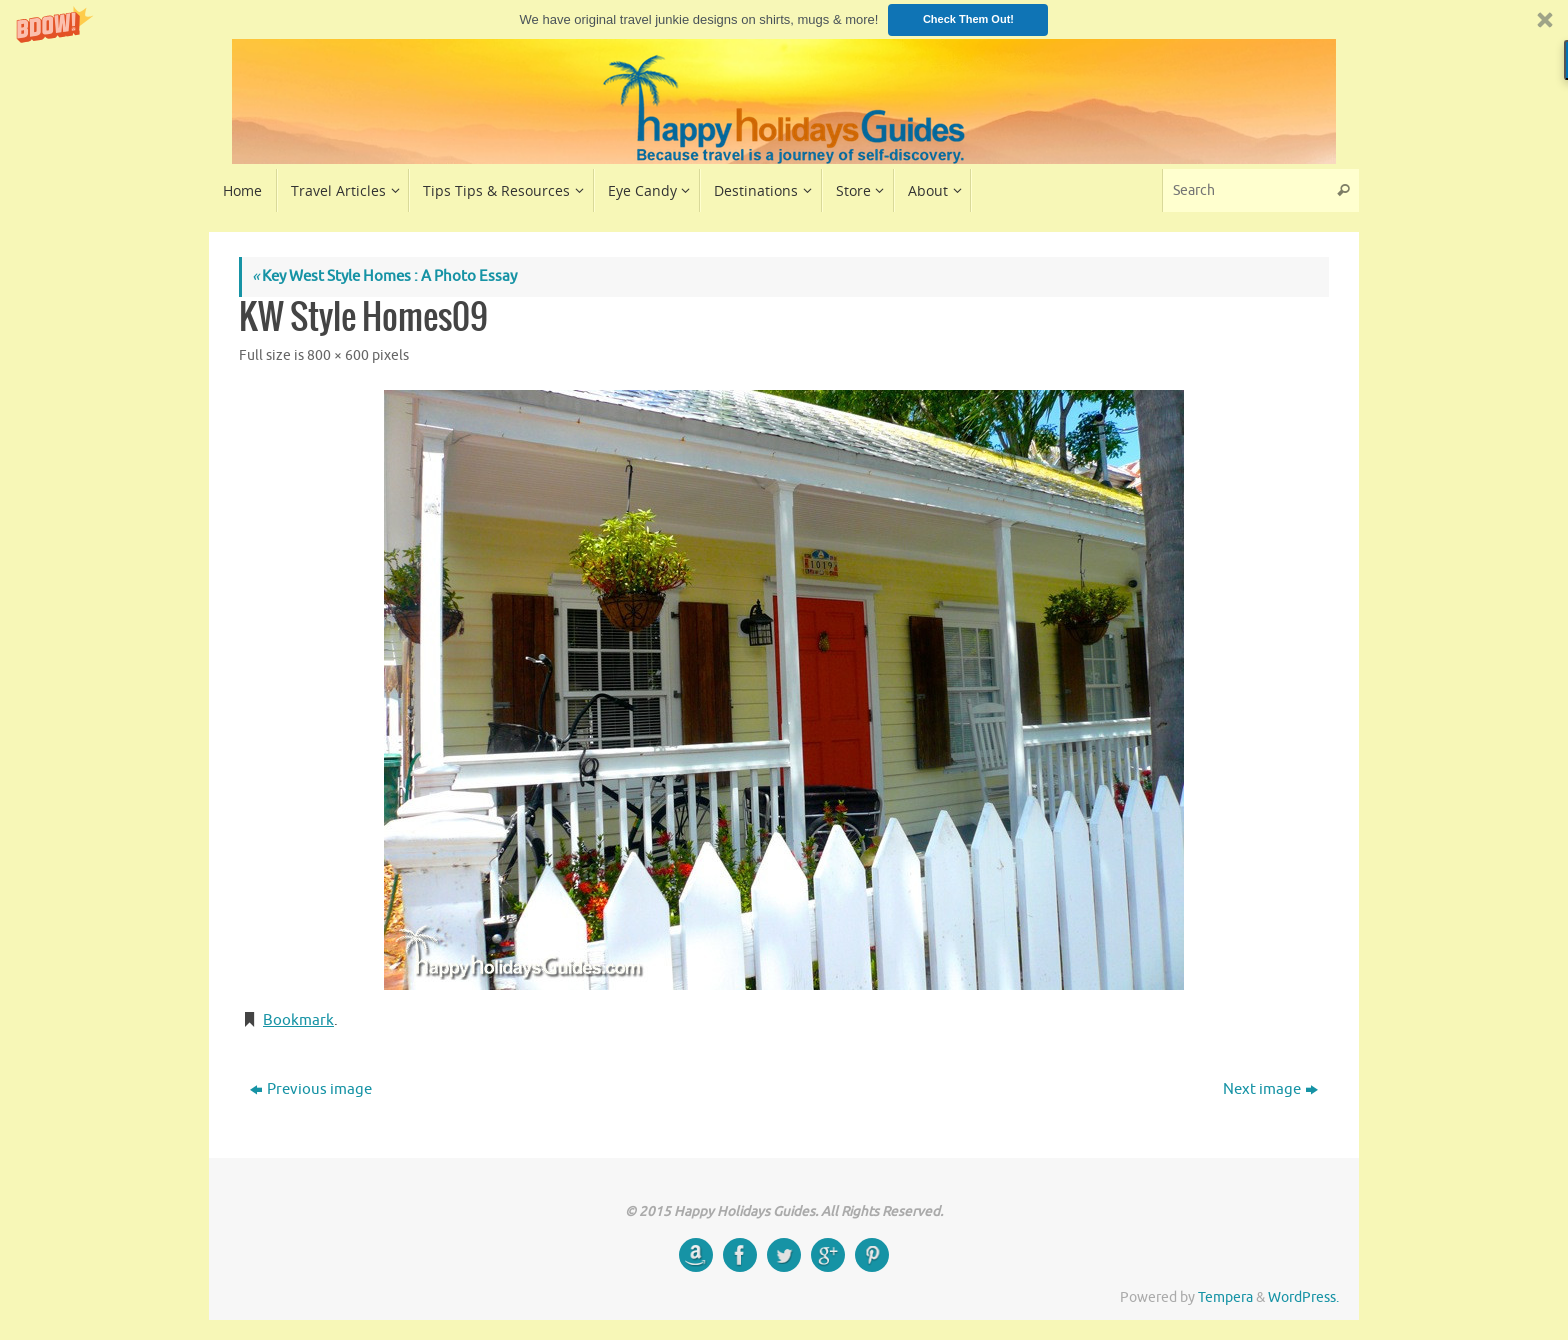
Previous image (311, 1089)
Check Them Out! (968, 19)
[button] (784, 19)
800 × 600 (338, 355)
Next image (1270, 1089)
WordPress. (1303, 1297)
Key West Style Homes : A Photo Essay (384, 276)
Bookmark (298, 1020)
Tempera (1225, 1297)
